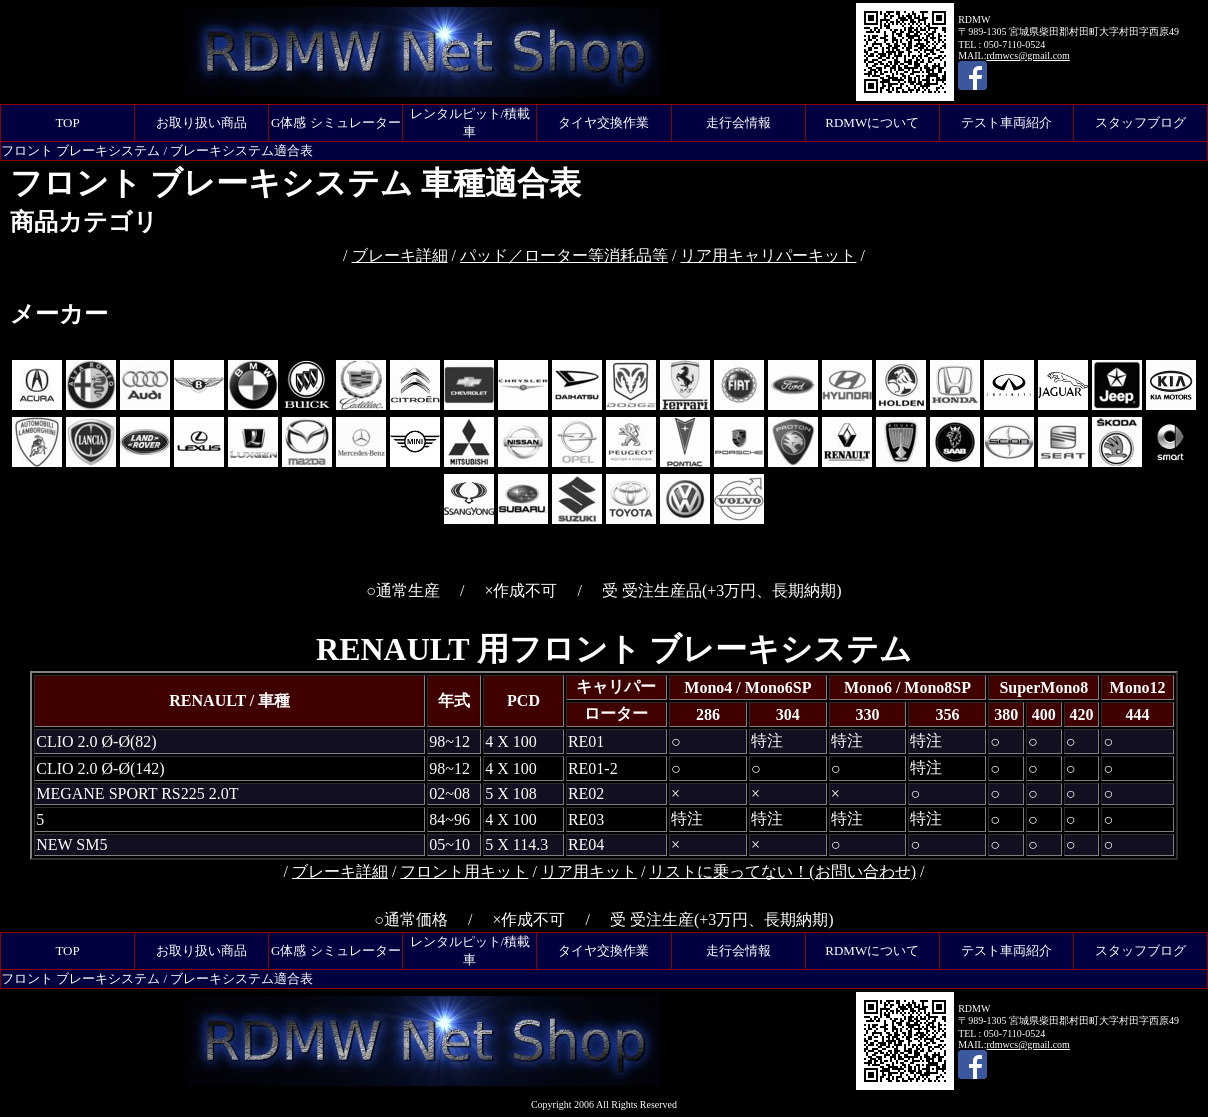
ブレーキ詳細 (400, 255)
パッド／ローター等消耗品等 (564, 255)
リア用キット (589, 871)
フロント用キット (464, 871)
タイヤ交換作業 (603, 122)
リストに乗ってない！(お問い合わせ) (782, 871)
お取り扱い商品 (201, 122)
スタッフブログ (1140, 122)
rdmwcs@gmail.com (1027, 55)
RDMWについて (872, 122)
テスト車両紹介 (1006, 122)
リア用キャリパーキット (768, 255)
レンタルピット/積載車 (470, 122)
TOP (67, 122)
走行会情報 (738, 122)
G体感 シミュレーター (336, 122)
